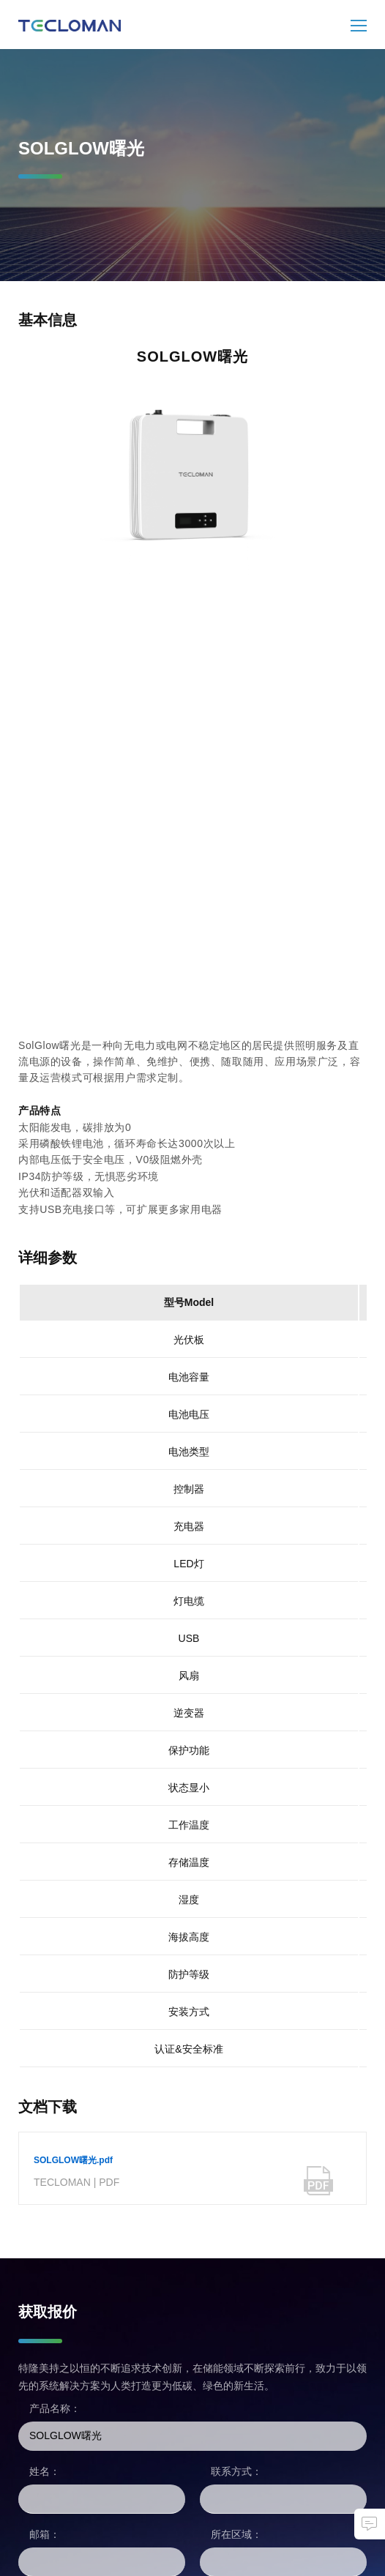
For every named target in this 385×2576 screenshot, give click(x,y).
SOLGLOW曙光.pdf (73, 2160)
